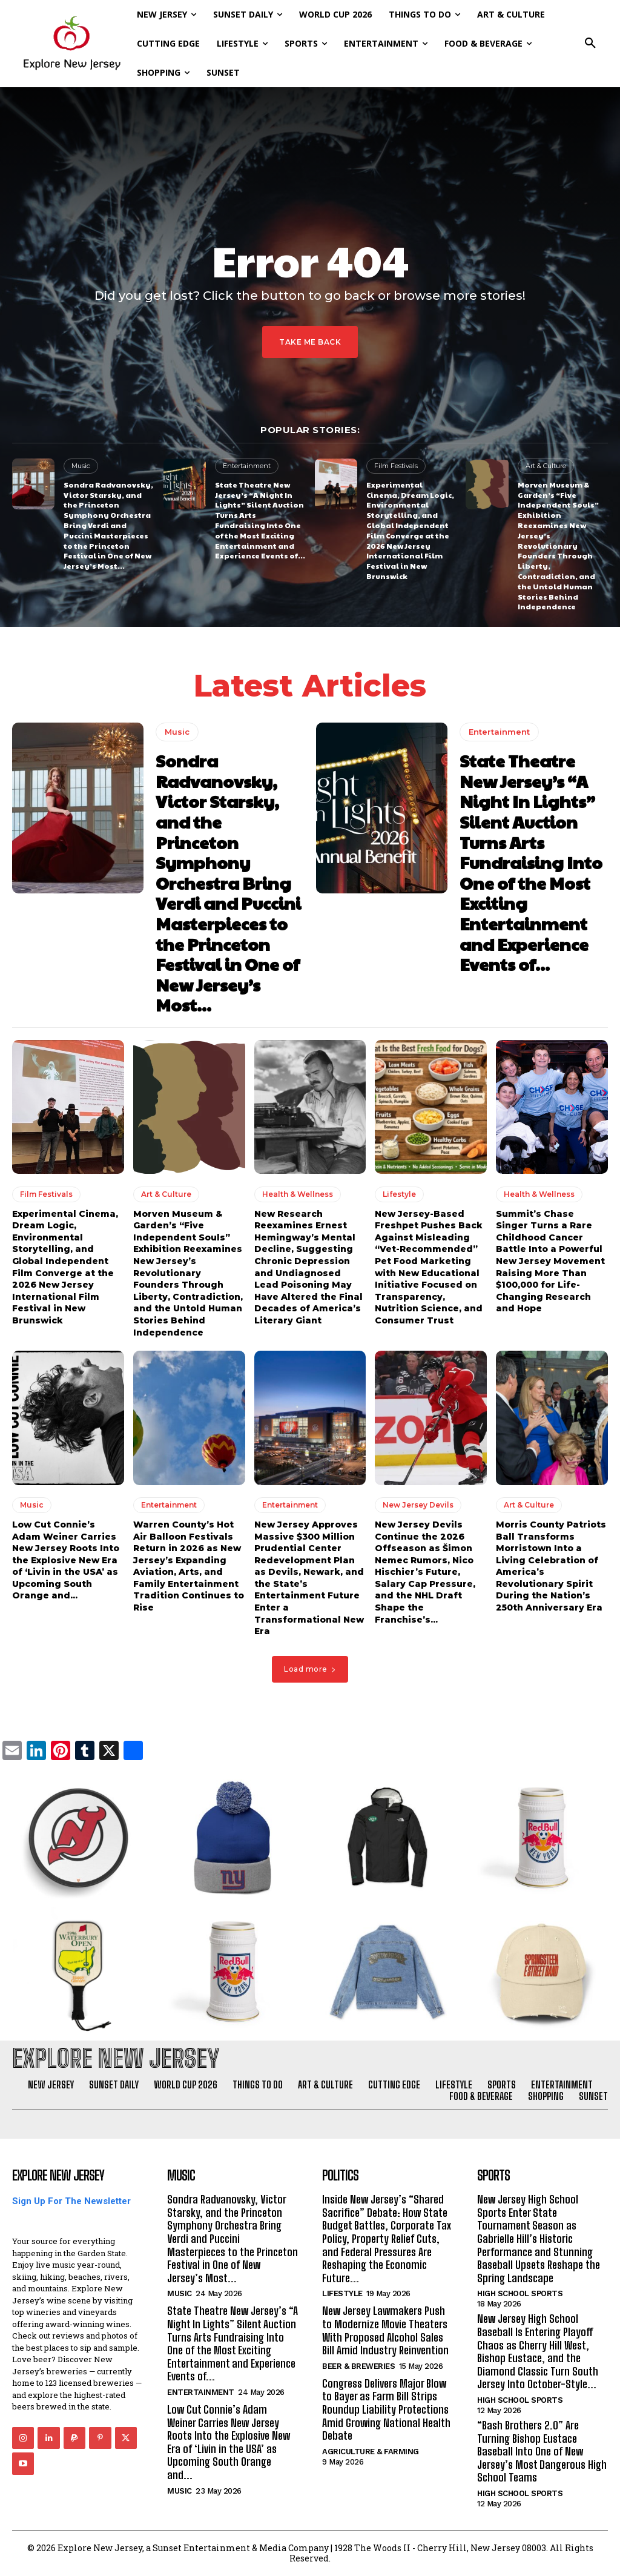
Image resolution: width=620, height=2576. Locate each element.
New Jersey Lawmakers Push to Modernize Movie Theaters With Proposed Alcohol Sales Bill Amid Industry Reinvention (385, 2330)
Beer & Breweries (358, 2366)
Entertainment (247, 466)
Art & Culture (546, 466)
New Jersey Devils (418, 1504)
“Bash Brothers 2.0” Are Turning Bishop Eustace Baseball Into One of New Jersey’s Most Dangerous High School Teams (542, 2451)
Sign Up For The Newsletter (71, 2201)
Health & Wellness (297, 1194)
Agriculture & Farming (370, 2451)
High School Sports (519, 2293)
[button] (590, 43)
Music (80, 466)
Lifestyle (399, 1194)
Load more (310, 1669)
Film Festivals (396, 466)
